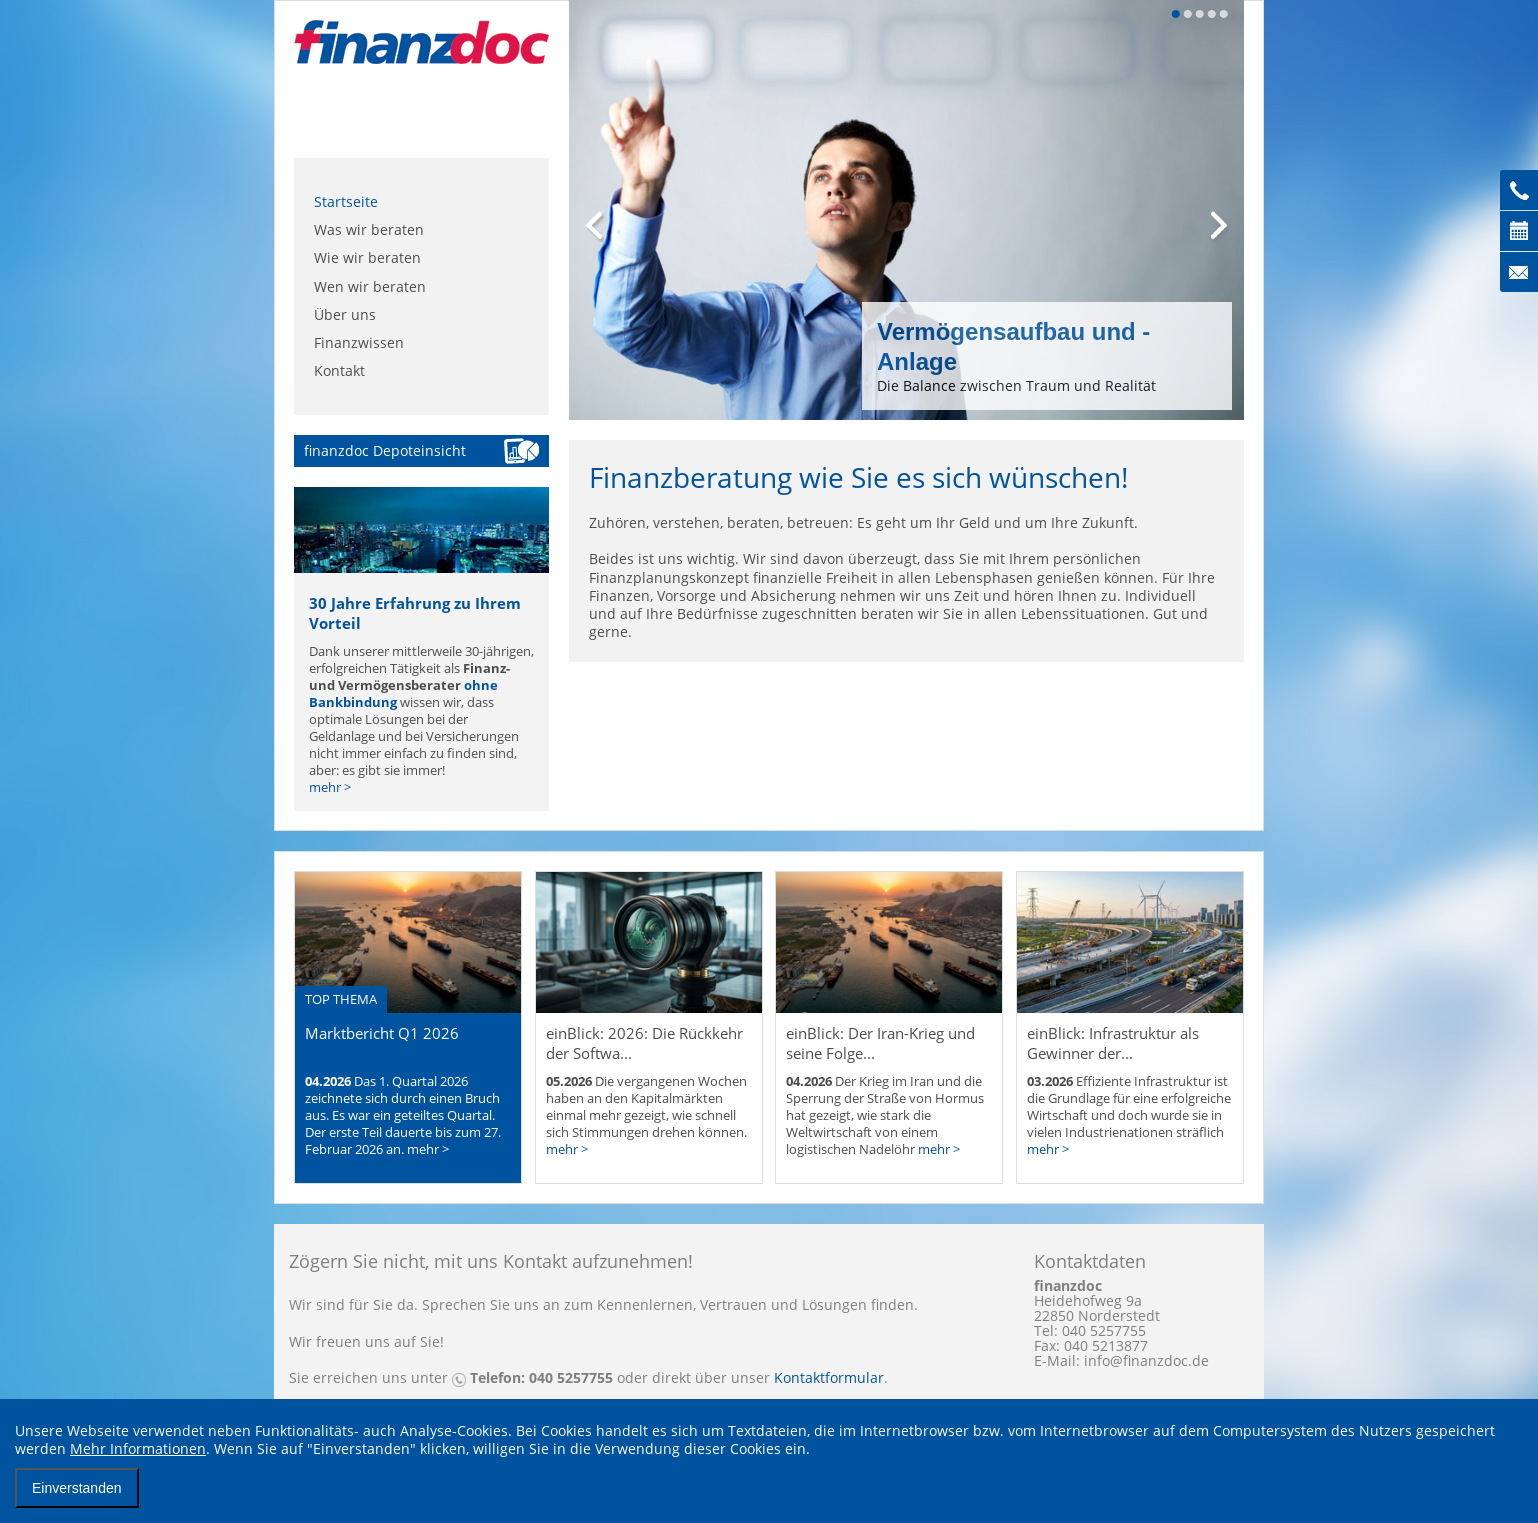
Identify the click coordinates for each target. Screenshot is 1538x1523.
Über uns (345, 314)
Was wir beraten (369, 229)
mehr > (330, 787)
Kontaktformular (829, 1377)
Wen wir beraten (370, 286)
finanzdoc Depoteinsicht (385, 450)
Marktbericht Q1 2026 (382, 1033)
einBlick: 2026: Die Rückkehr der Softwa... (644, 1043)
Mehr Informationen (138, 1448)
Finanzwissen (359, 342)
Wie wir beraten (367, 257)
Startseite (346, 201)
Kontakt (339, 370)
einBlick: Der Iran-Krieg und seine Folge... (880, 1043)
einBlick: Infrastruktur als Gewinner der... (1113, 1043)
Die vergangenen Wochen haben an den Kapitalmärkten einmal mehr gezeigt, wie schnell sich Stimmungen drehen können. (646, 1115)
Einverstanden (77, 1488)
